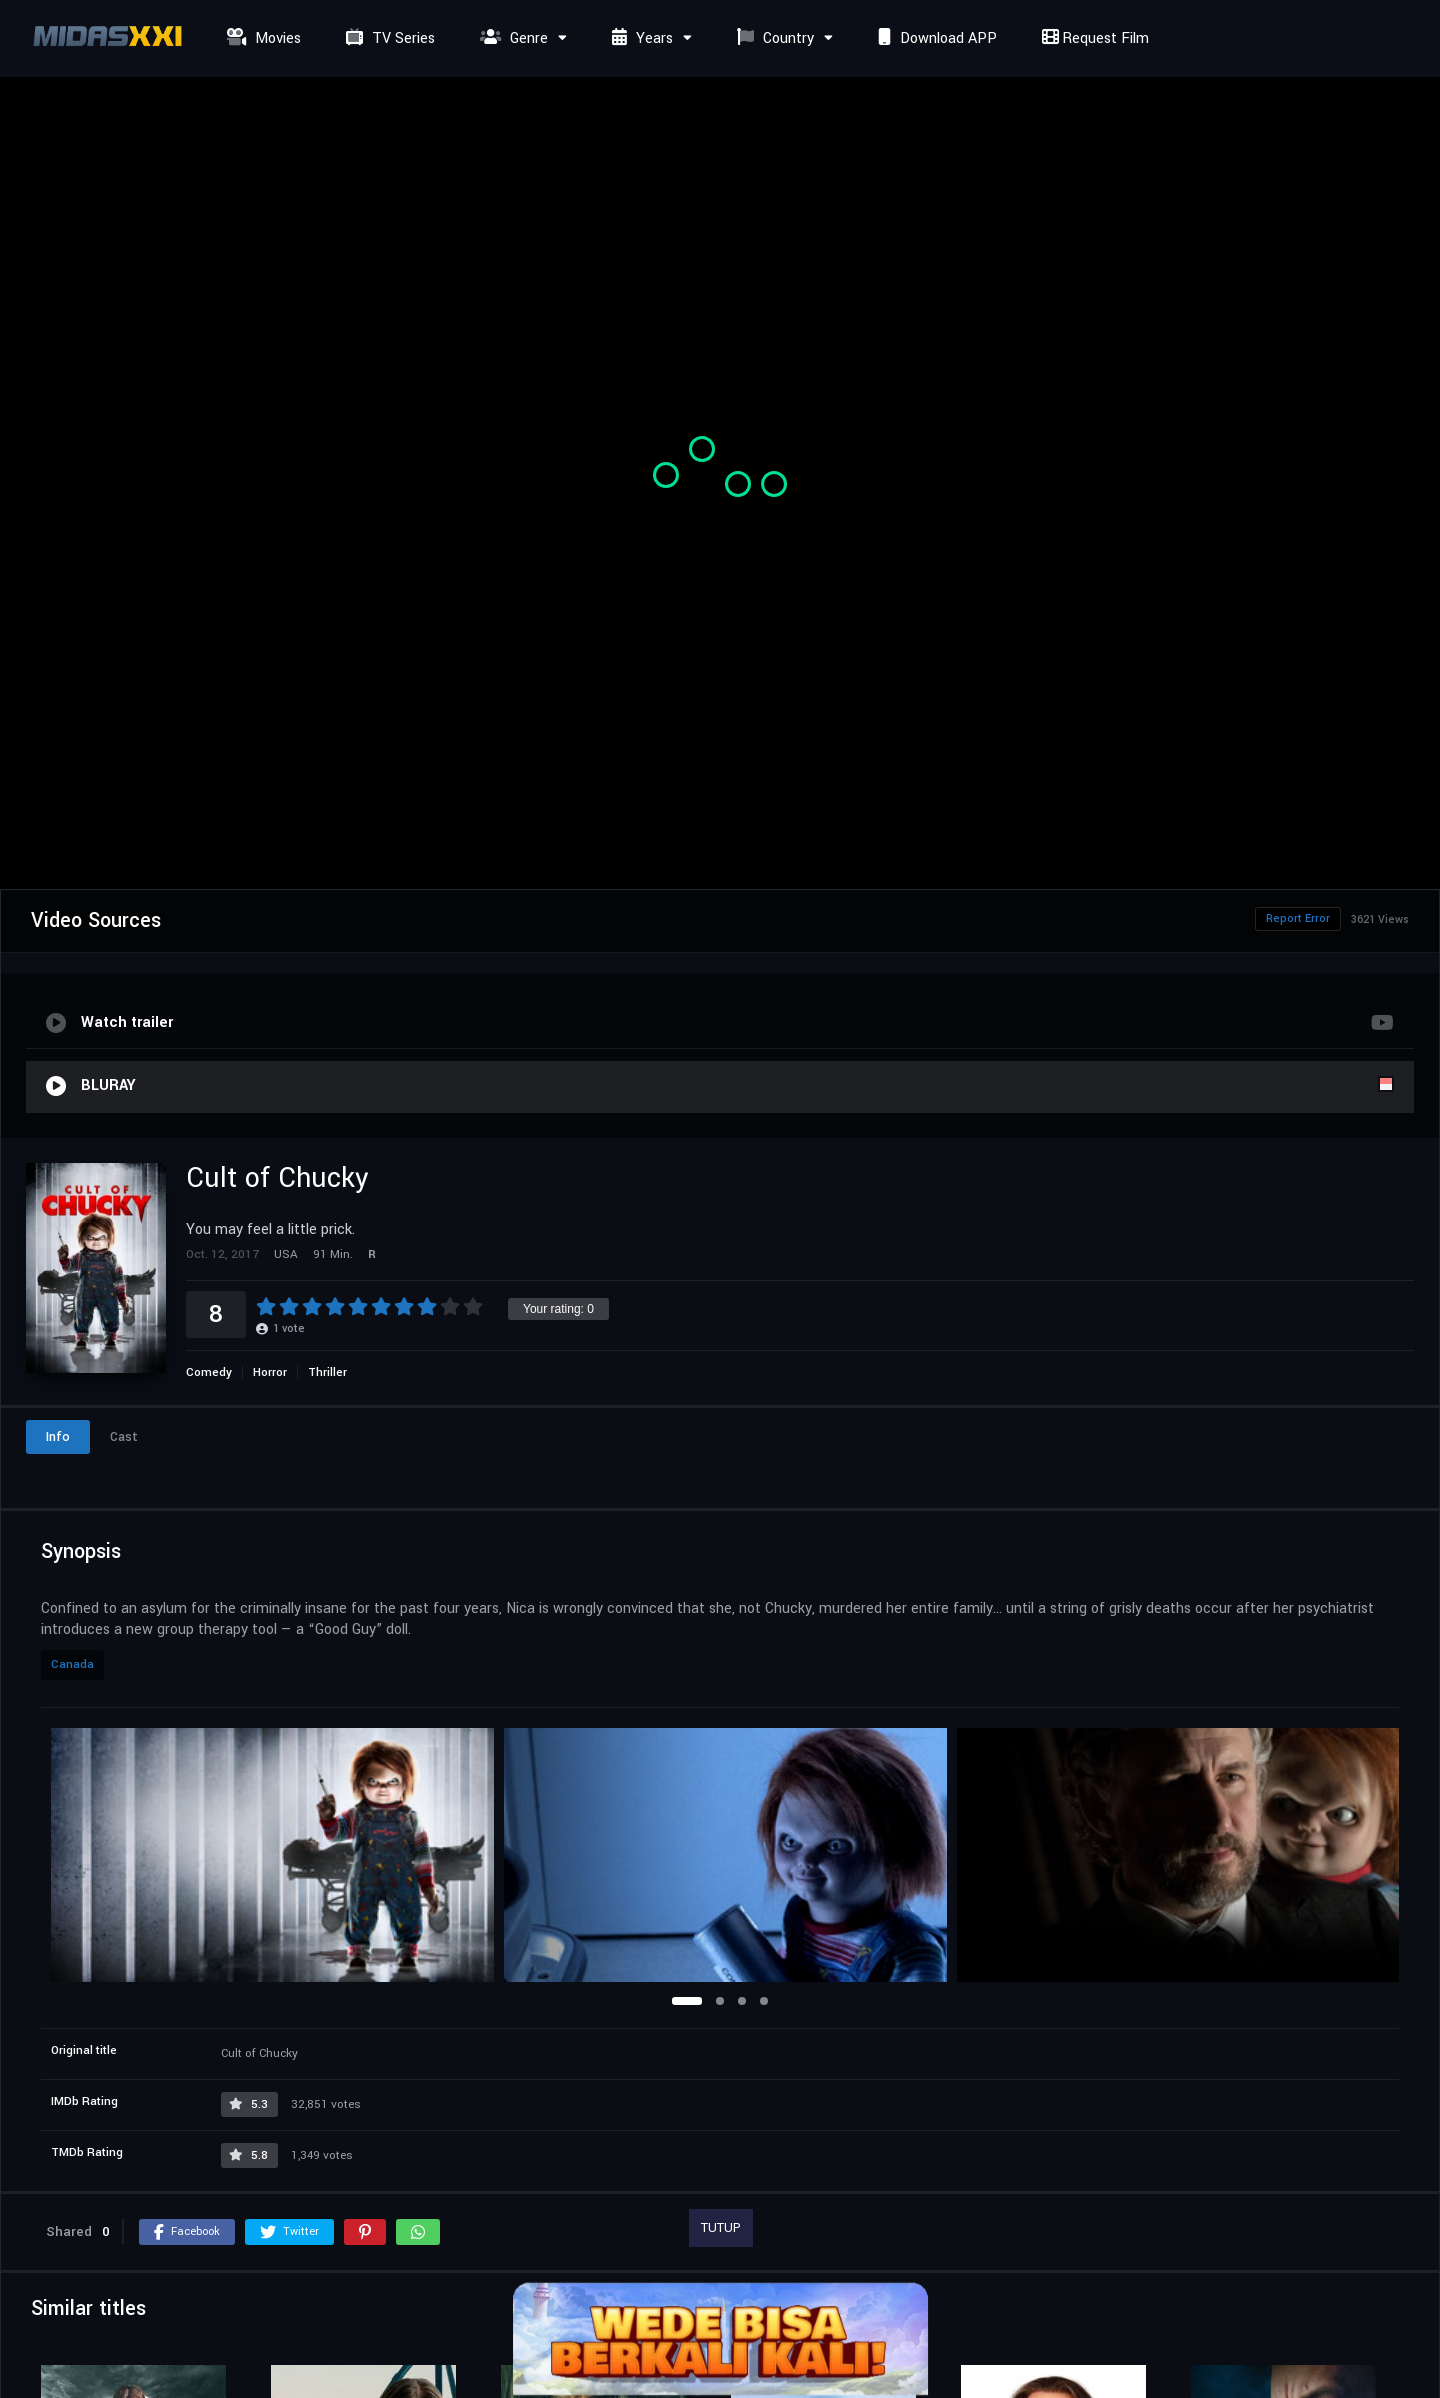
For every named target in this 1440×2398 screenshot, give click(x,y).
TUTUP (721, 2228)
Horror (270, 1372)
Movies (261, 38)
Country (773, 38)
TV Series (388, 38)
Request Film (1093, 38)
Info (58, 1437)
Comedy (209, 1372)
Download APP (935, 38)
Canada (72, 1664)
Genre (511, 38)
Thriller (327, 1372)
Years (640, 38)
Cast (124, 1437)
